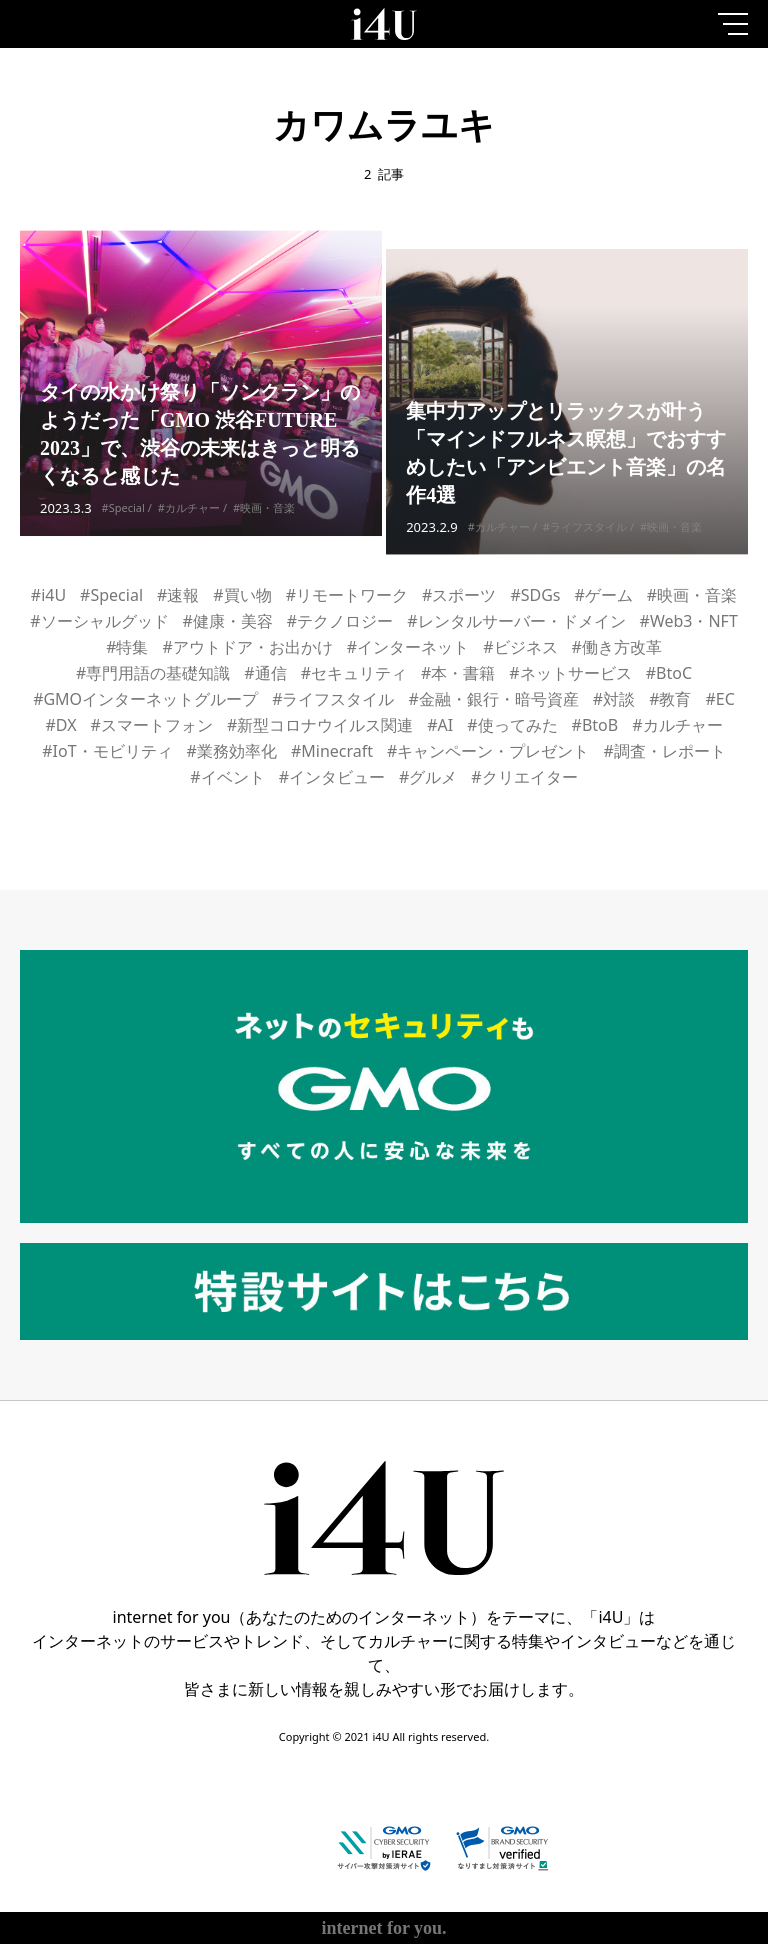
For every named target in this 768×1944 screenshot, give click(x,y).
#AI (440, 725)
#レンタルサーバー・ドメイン (516, 621)
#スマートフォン (152, 725)
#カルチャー (189, 518)
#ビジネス (520, 647)
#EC (720, 699)
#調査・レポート (664, 751)
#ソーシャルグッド (99, 621)
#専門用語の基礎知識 (153, 673)
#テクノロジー (340, 621)
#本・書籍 (458, 673)
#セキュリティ (354, 673)
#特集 (127, 647)
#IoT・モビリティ (107, 751)
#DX (60, 725)
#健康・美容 (228, 621)
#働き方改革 (617, 647)
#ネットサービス (570, 673)
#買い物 (242, 595)
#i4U (48, 595)
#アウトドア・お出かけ (247, 647)
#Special (123, 518)
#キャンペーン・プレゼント (488, 751)
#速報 (178, 595)
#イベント (227, 777)
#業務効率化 (232, 751)
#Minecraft (332, 751)
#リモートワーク (347, 595)
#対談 (614, 699)
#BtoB (595, 725)
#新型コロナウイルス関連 (320, 725)
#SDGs (535, 595)
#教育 (670, 699)
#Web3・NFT (689, 621)
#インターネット (408, 647)
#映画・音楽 (264, 518)
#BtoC (669, 673)
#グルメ (428, 777)
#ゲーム (604, 595)
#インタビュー (332, 777)
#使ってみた (512, 725)
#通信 (265, 673)
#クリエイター (524, 777)
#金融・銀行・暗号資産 (493, 699)
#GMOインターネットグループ (145, 699)
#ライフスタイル (585, 558)
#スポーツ (459, 595)
